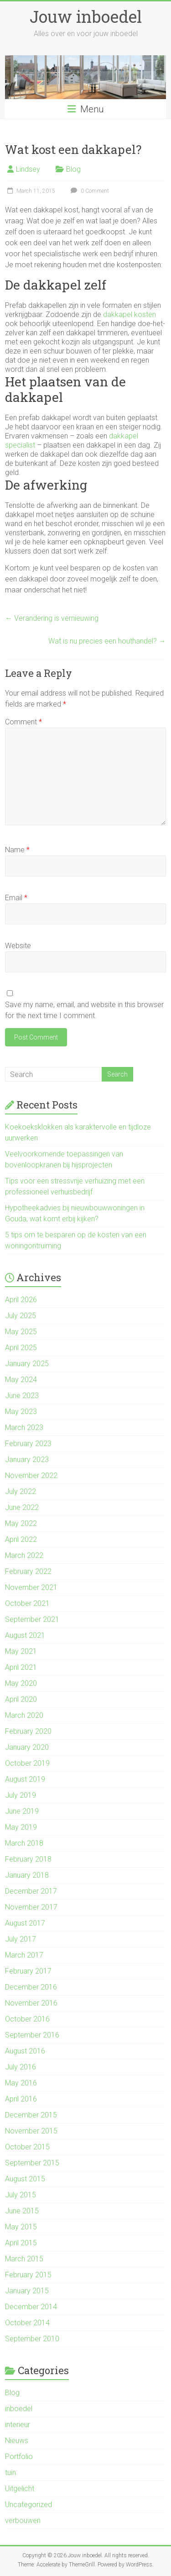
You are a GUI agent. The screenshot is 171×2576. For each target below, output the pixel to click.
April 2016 (21, 2099)
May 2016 (21, 2083)
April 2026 (21, 1299)
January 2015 (27, 2290)
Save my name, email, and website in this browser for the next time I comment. (84, 1010)
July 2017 (20, 1939)
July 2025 (20, 1315)
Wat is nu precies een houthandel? (107, 641)
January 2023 (27, 1459)
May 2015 (21, 2226)
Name (17, 849)
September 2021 (32, 1619)
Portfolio (19, 2456)
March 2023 (24, 1427)
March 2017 (24, 1955)
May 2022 (21, 1523)
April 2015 (21, 2242)
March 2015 (24, 2258)
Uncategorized (28, 2504)
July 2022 (20, 1491)
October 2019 (27, 1763)
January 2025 (27, 1363)
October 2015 (27, 2147)
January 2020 (27, 1747)
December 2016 (31, 1987)
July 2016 (20, 2067)
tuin (10, 2472)
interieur (17, 2424)
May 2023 (21, 1411)
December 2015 (31, 2115)
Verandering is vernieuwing (51, 618)
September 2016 (32, 2035)
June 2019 (22, 1811)
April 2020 (21, 1699)
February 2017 (28, 1971)
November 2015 (31, 2131)
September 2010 (32, 2338)
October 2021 (27, 1603)
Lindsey (28, 169)
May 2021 (21, 1651)
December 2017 (31, 1891)
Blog (73, 169)
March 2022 (24, 1555)
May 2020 (21, 1683)
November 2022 (31, 1475)
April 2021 (21, 1667)
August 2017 (25, 1923)
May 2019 (21, 1827)
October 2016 (27, 2019)
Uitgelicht (19, 2488)
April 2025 (21, 1347)
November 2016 (31, 2003)
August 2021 (25, 1635)
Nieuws (16, 2440)
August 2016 (25, 2051)
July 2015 (20, 2195)
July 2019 (20, 1795)
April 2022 (21, 1539)
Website (18, 945)
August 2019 (25, 1779)
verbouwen (23, 2520)
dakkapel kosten (129, 314)
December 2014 (31, 2306)
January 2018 (27, 1875)
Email (16, 897)
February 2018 (28, 1859)
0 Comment (88, 191)
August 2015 (25, 2179)
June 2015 (22, 2210)
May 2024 (21, 1379)
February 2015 (28, 2274)
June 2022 (22, 1507)
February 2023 (28, 1443)
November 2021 (31, 1587)
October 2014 (27, 2322)
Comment (23, 722)
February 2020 (28, 1731)
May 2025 (21, 1331)
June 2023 (22, 1395)
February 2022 (28, 1571)
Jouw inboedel (86, 16)
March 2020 (24, 1715)
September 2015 (32, 2163)
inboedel (18, 2408)
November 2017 (31, 1907)
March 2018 (24, 1843)
